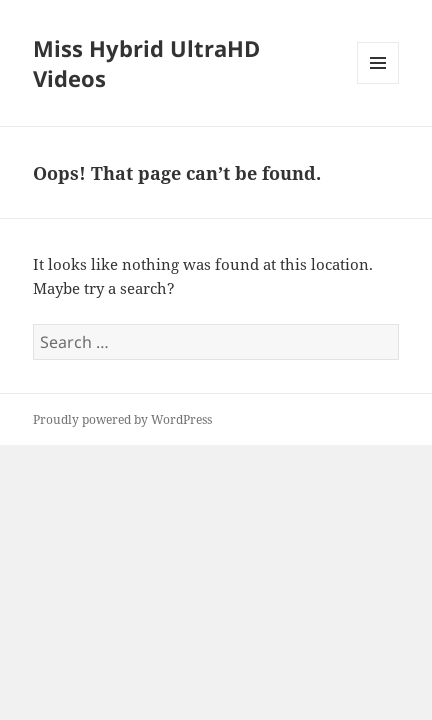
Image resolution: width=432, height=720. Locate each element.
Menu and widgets (378, 83)
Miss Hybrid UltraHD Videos (146, 63)
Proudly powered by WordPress (122, 419)
